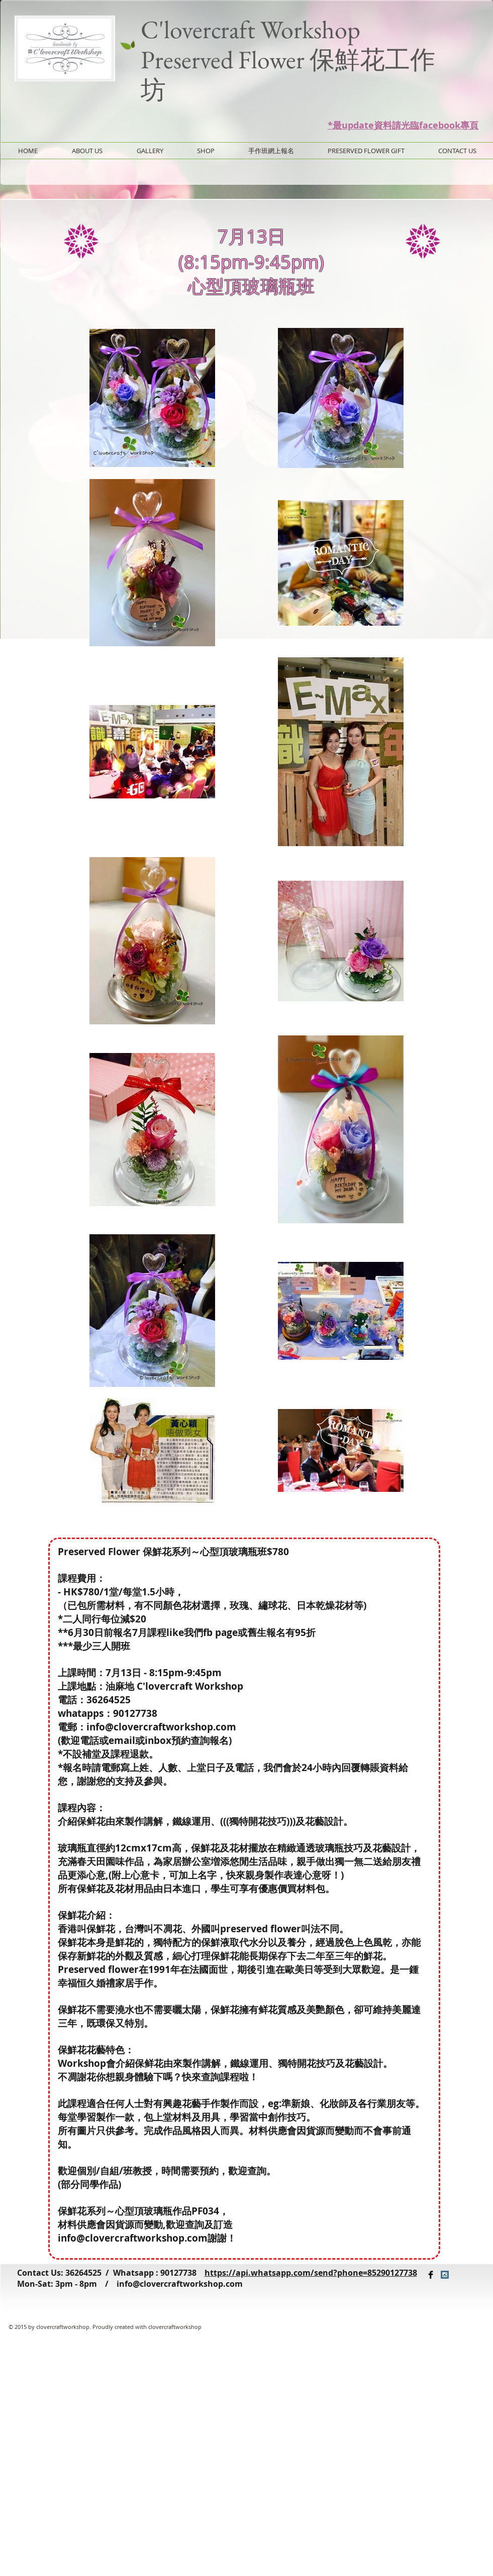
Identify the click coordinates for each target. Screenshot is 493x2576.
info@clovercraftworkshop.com (180, 2283)
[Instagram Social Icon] (445, 2275)
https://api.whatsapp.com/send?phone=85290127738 (311, 2272)
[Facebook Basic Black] (431, 2275)
